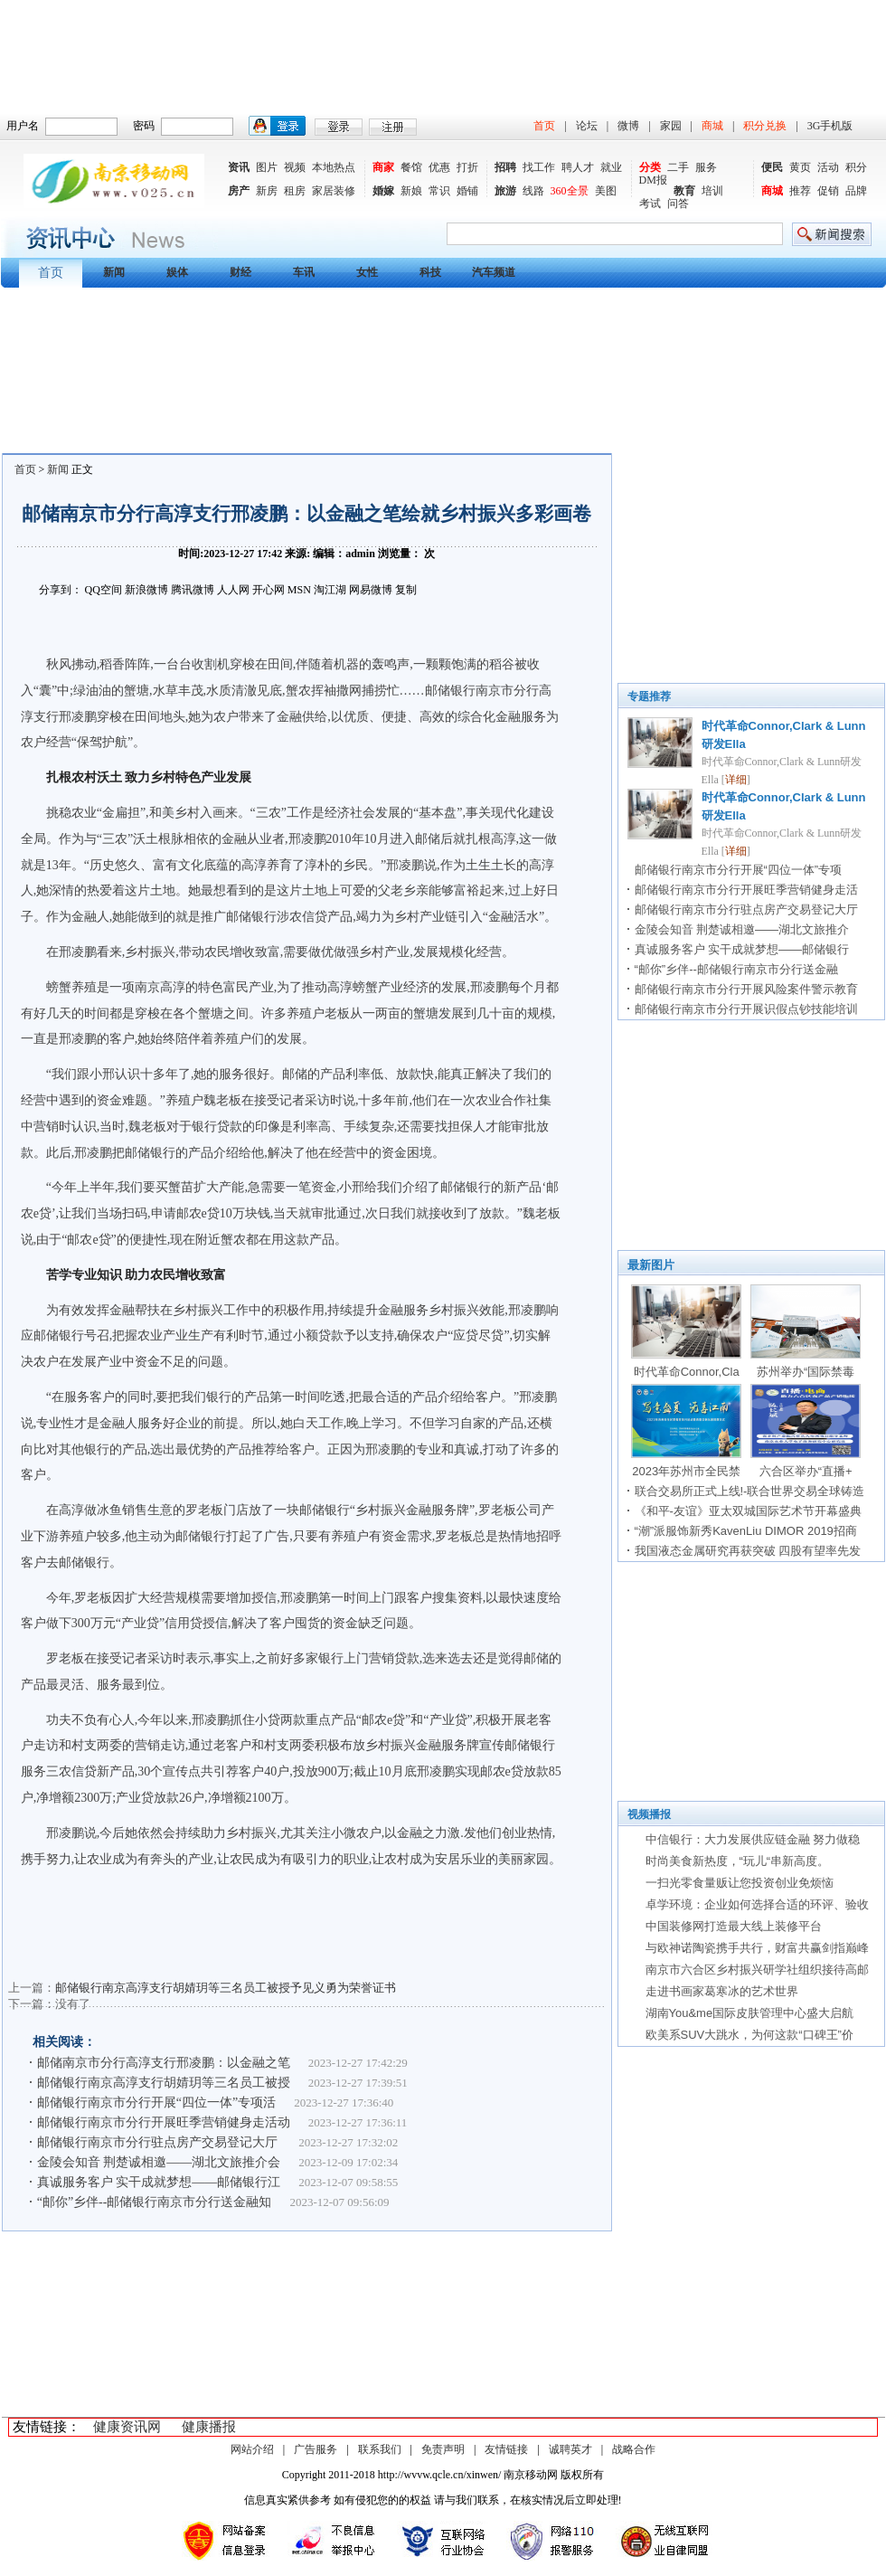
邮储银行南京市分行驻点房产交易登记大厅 (159, 2142)
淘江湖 (330, 589)
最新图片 (650, 1265)
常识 (439, 191)
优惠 (439, 167)
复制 (406, 589)
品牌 (856, 191)
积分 (856, 167)
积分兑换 (765, 125)
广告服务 (315, 2449)
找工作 (539, 167)
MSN (299, 589)
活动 (828, 167)
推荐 (800, 191)
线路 (533, 191)
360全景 (570, 191)
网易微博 (370, 589)
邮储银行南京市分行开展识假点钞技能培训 (746, 1009)
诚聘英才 (570, 2449)
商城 (712, 125)
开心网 (268, 589)
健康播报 (209, 2427)
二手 (678, 167)
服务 (706, 167)
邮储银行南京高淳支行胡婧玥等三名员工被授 (163, 2082)
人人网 (233, 589)
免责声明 (443, 2449)
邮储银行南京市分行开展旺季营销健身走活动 (163, 2122)
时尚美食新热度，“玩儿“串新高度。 (738, 1861)
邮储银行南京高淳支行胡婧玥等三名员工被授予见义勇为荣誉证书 (225, 1987)
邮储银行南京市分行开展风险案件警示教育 (746, 989)
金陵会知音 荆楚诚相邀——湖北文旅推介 (742, 929)
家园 (671, 125)
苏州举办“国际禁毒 (805, 1371)
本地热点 (333, 167)
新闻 (58, 469)
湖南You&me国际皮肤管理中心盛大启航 (750, 2013)
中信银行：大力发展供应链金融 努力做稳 (753, 1839)
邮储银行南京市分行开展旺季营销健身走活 (746, 889)
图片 (267, 167)
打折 (467, 167)
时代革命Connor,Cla (687, 1371)
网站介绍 (252, 2449)
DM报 (653, 180)
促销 (828, 191)
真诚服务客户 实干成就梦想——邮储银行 (742, 949)
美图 (606, 191)
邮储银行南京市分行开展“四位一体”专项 (739, 869)
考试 (650, 203)
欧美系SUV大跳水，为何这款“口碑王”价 (749, 2034)
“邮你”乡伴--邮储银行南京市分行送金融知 (154, 2202)
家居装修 (333, 191)
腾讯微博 (192, 589)
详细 (736, 779)
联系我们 (379, 2449)
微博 (628, 125)
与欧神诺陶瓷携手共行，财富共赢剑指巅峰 (757, 1948)
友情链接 (506, 2449)
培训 (712, 191)
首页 (544, 125)
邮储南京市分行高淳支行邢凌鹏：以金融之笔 (163, 2062)
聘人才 (577, 167)
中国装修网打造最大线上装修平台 (734, 1926)
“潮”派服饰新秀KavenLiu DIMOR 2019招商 (746, 1531)
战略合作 (633, 2449)
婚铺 (467, 191)
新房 (267, 191)
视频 (295, 167)
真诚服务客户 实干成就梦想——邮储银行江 (159, 2182)
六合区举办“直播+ (806, 1471)
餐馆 (411, 167)
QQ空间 (103, 589)
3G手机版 (830, 125)
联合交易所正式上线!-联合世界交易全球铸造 (750, 1491)
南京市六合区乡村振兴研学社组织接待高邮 (757, 1969)
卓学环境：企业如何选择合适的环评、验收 (757, 1904)
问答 (678, 203)
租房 (295, 191)
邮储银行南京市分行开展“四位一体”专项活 (156, 2102)
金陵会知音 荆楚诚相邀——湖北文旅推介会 (159, 2162)
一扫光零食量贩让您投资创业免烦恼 (740, 1882)
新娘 (411, 191)
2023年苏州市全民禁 (686, 1471)
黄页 (800, 167)
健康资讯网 (127, 2427)
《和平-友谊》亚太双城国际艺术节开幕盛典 (748, 1511)
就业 (611, 167)
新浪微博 (146, 589)
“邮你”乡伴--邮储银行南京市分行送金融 (736, 969)
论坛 (587, 125)
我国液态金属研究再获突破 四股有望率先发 (748, 1551)
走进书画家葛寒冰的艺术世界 (722, 1991)
